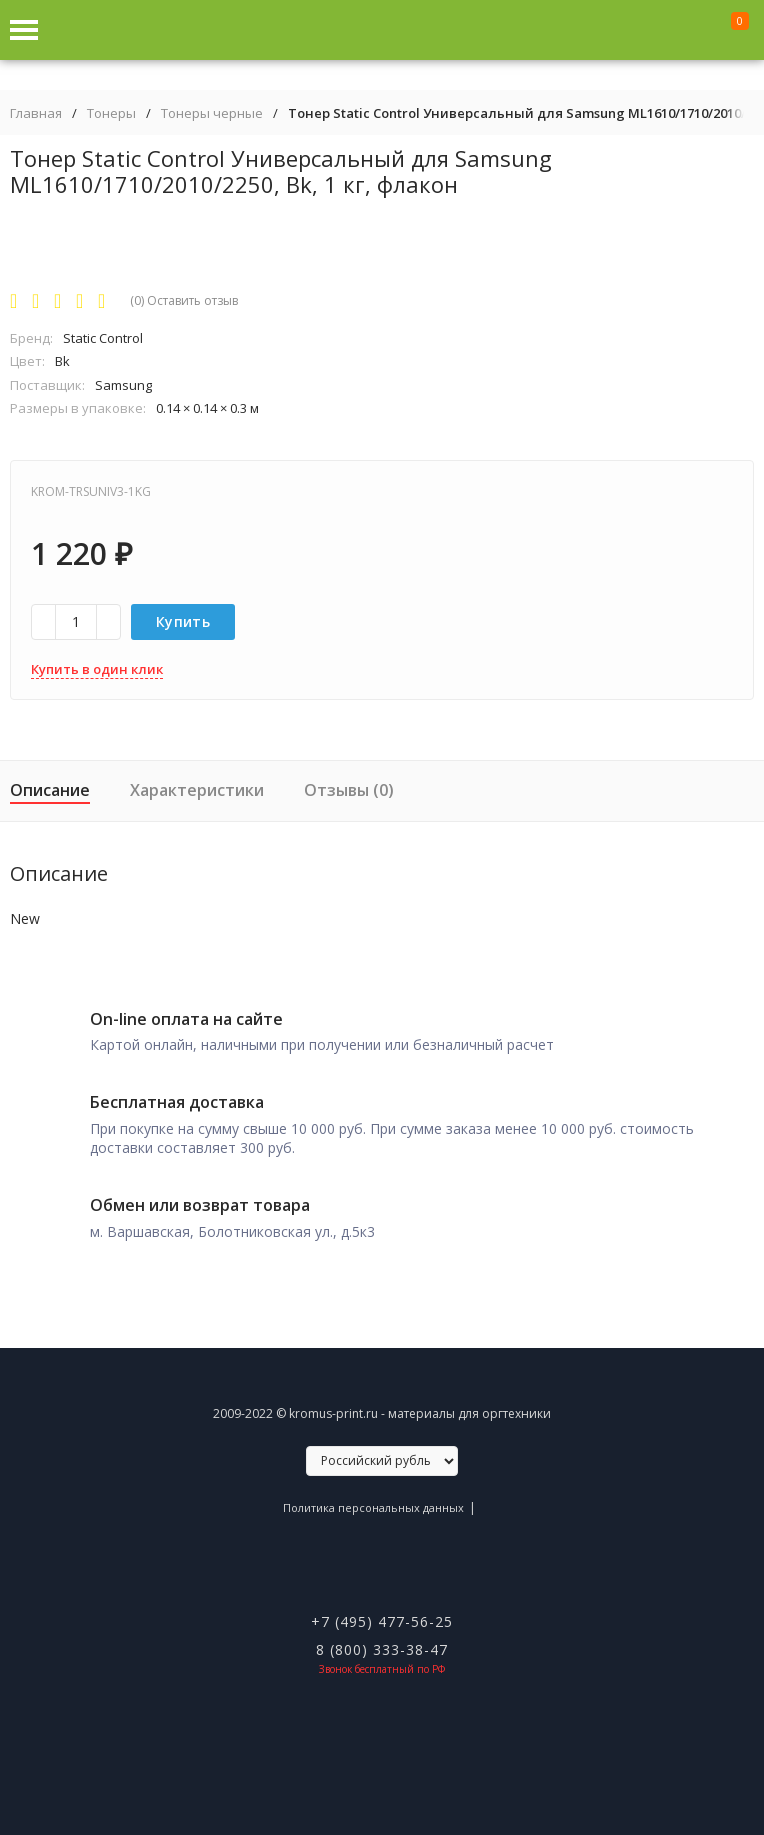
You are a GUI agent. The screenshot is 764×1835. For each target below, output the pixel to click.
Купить (183, 621)
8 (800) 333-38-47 (382, 1649)
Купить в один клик (97, 669)
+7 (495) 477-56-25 (382, 1621)
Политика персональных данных (373, 1507)
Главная (36, 113)
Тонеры (111, 113)
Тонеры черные (212, 113)
